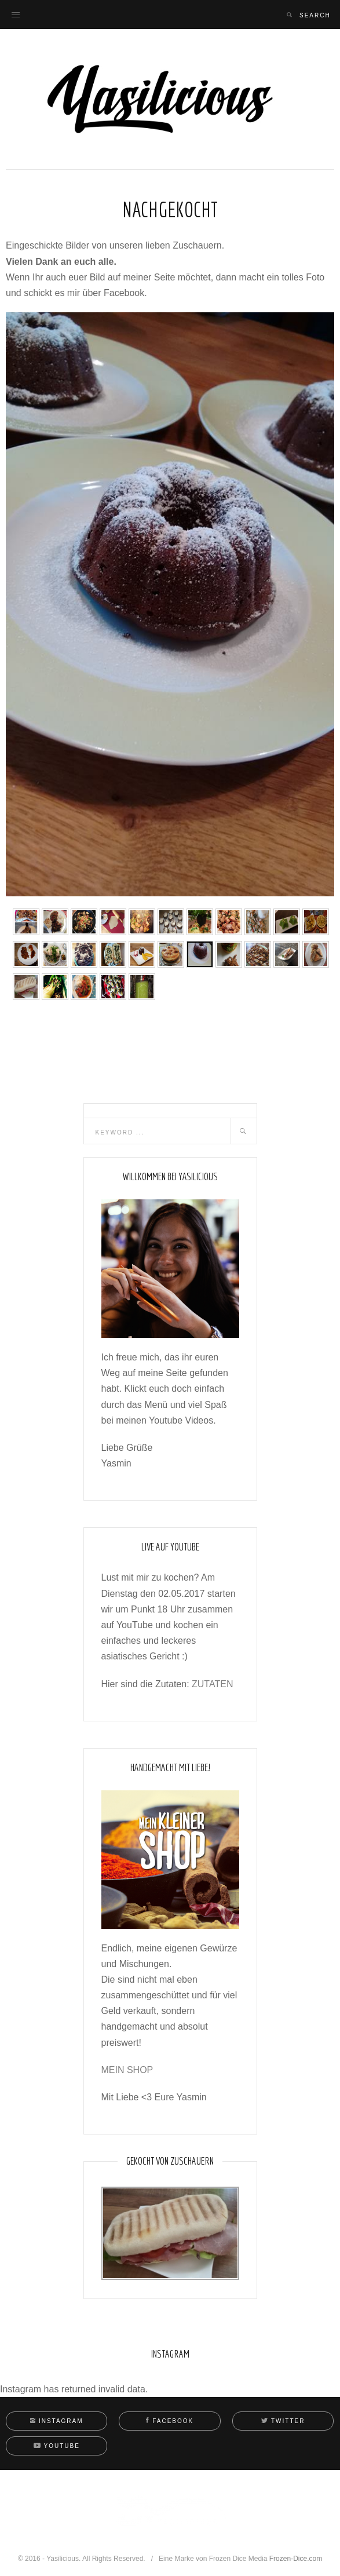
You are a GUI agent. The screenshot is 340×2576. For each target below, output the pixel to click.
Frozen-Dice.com (295, 2559)
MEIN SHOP (127, 2070)
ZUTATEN (212, 1684)
